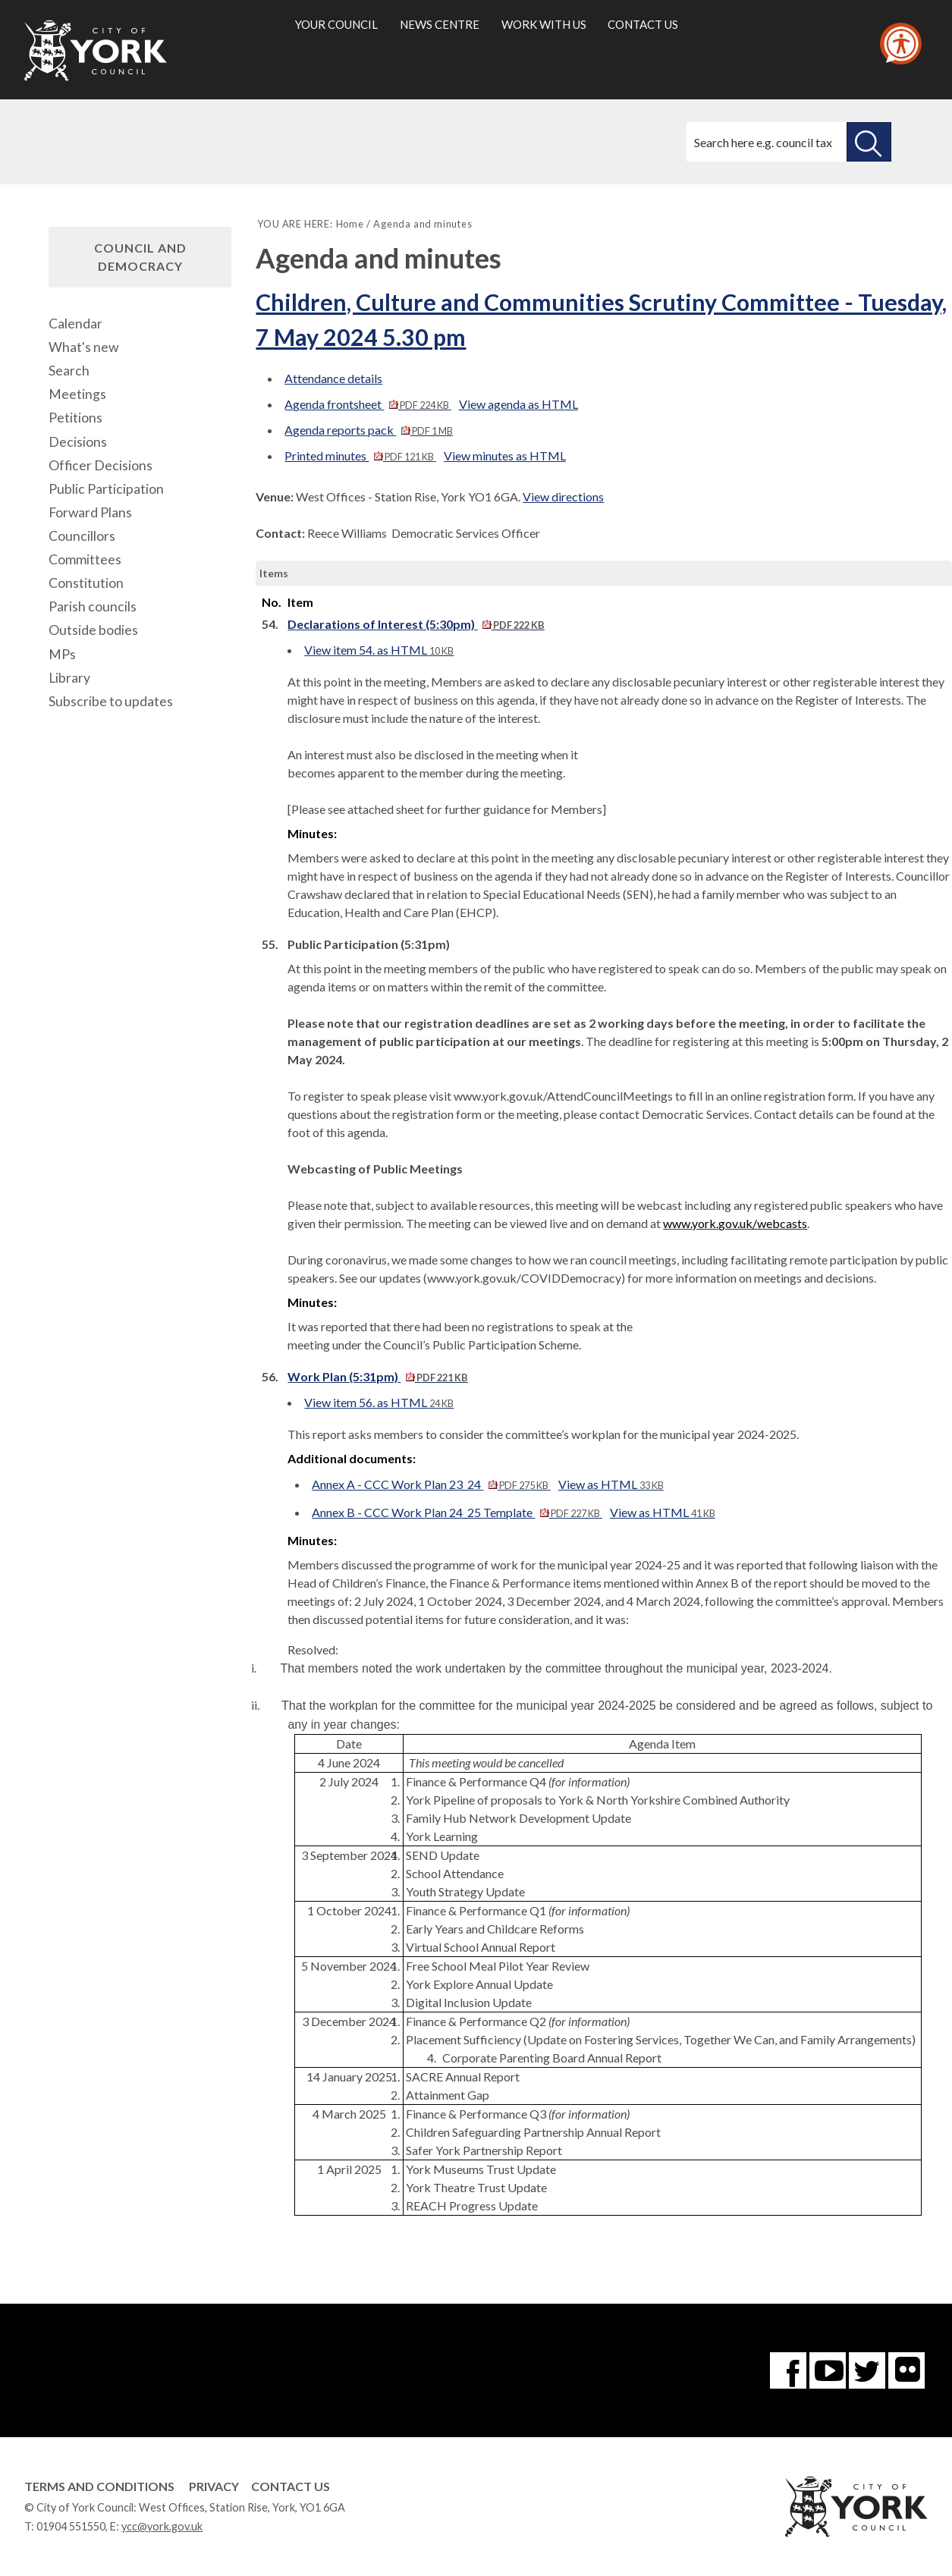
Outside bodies (93, 630)
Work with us (543, 24)
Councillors (82, 536)
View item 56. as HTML (379, 1402)
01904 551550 (70, 2526)
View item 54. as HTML (379, 649)
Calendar (75, 323)
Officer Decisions (100, 465)
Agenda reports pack (368, 430)
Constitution (86, 583)
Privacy (214, 2486)
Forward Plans (90, 512)
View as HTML (611, 1484)
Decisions (78, 442)
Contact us (643, 24)
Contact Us (290, 2486)
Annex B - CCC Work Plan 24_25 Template (457, 1512)
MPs (62, 654)
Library (69, 678)
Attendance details (333, 378)
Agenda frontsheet (367, 404)
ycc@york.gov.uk (162, 2526)
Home (350, 224)
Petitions (75, 418)
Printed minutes (359, 455)
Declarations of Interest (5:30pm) (415, 624)
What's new (83, 347)
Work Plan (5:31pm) (377, 1376)
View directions (563, 496)
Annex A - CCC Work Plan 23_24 (431, 1484)
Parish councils (93, 606)
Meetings (77, 394)
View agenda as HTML (518, 404)
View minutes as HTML (505, 455)
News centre (439, 24)
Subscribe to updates (111, 701)
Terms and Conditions (99, 2486)
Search (69, 371)
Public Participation (106, 489)
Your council (336, 24)
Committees (85, 559)
